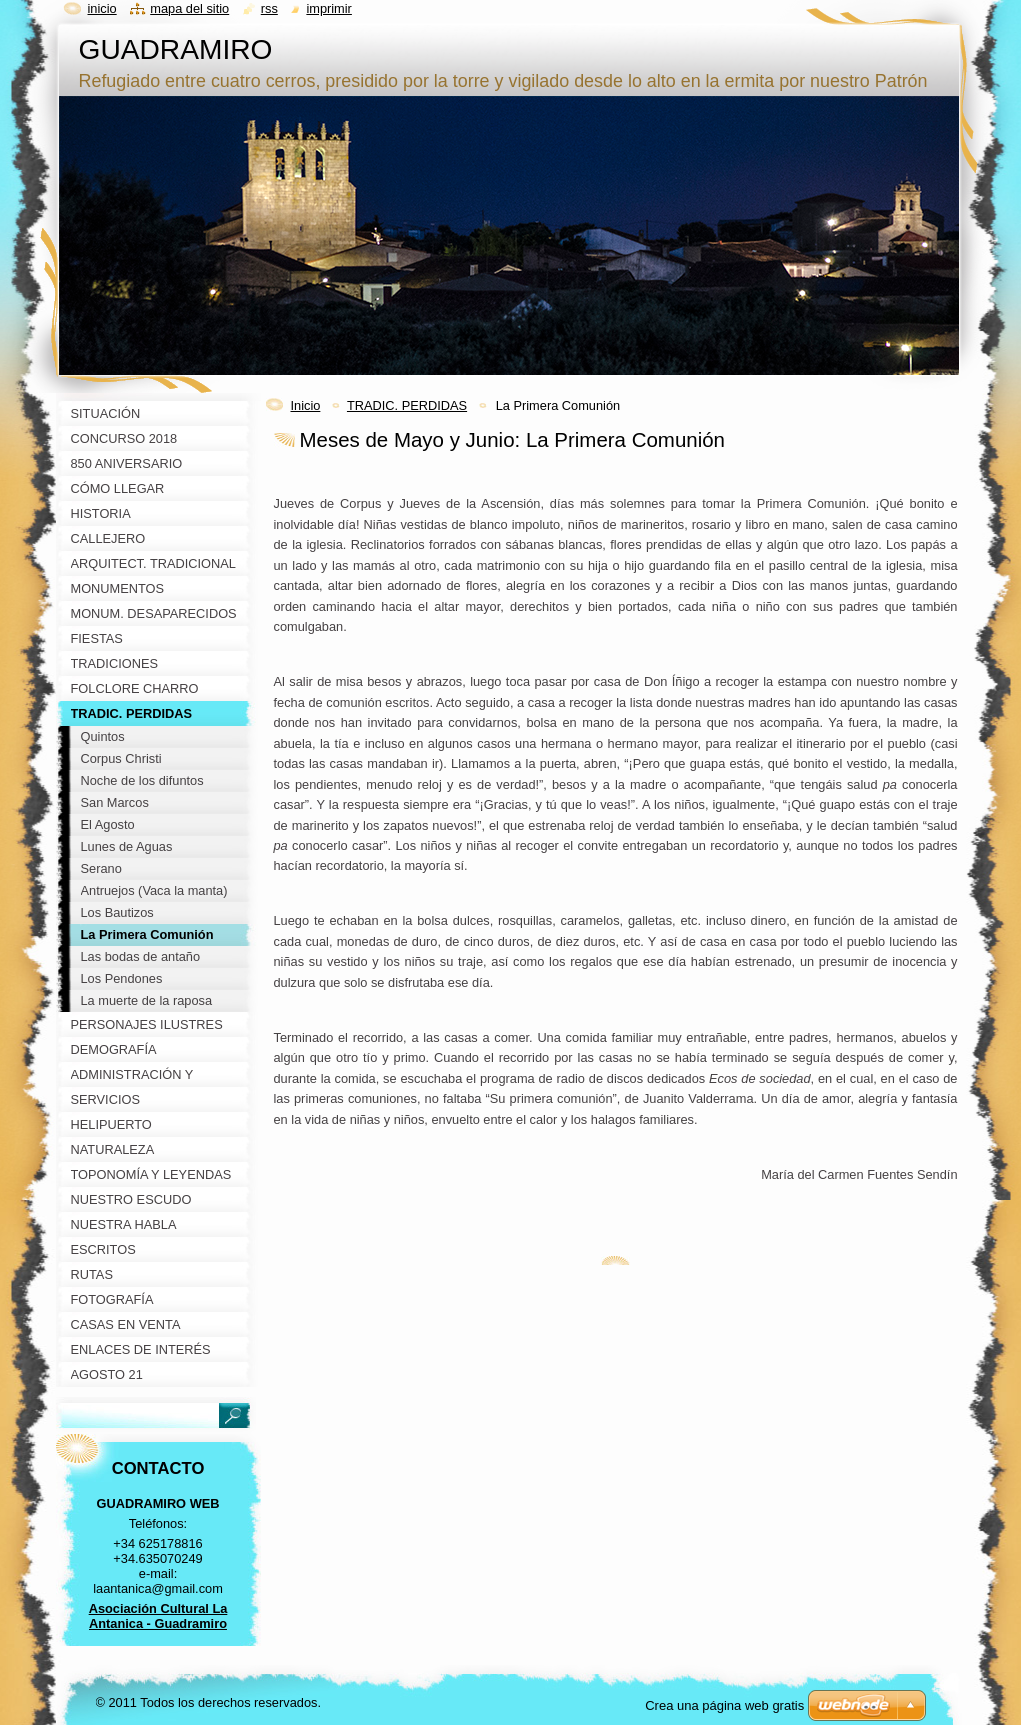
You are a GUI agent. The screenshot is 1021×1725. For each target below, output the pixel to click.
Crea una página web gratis (724, 1705)
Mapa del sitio (189, 8)
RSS (269, 8)
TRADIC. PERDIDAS (407, 405)
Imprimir (329, 8)
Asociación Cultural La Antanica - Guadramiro (158, 1616)
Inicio (306, 405)
